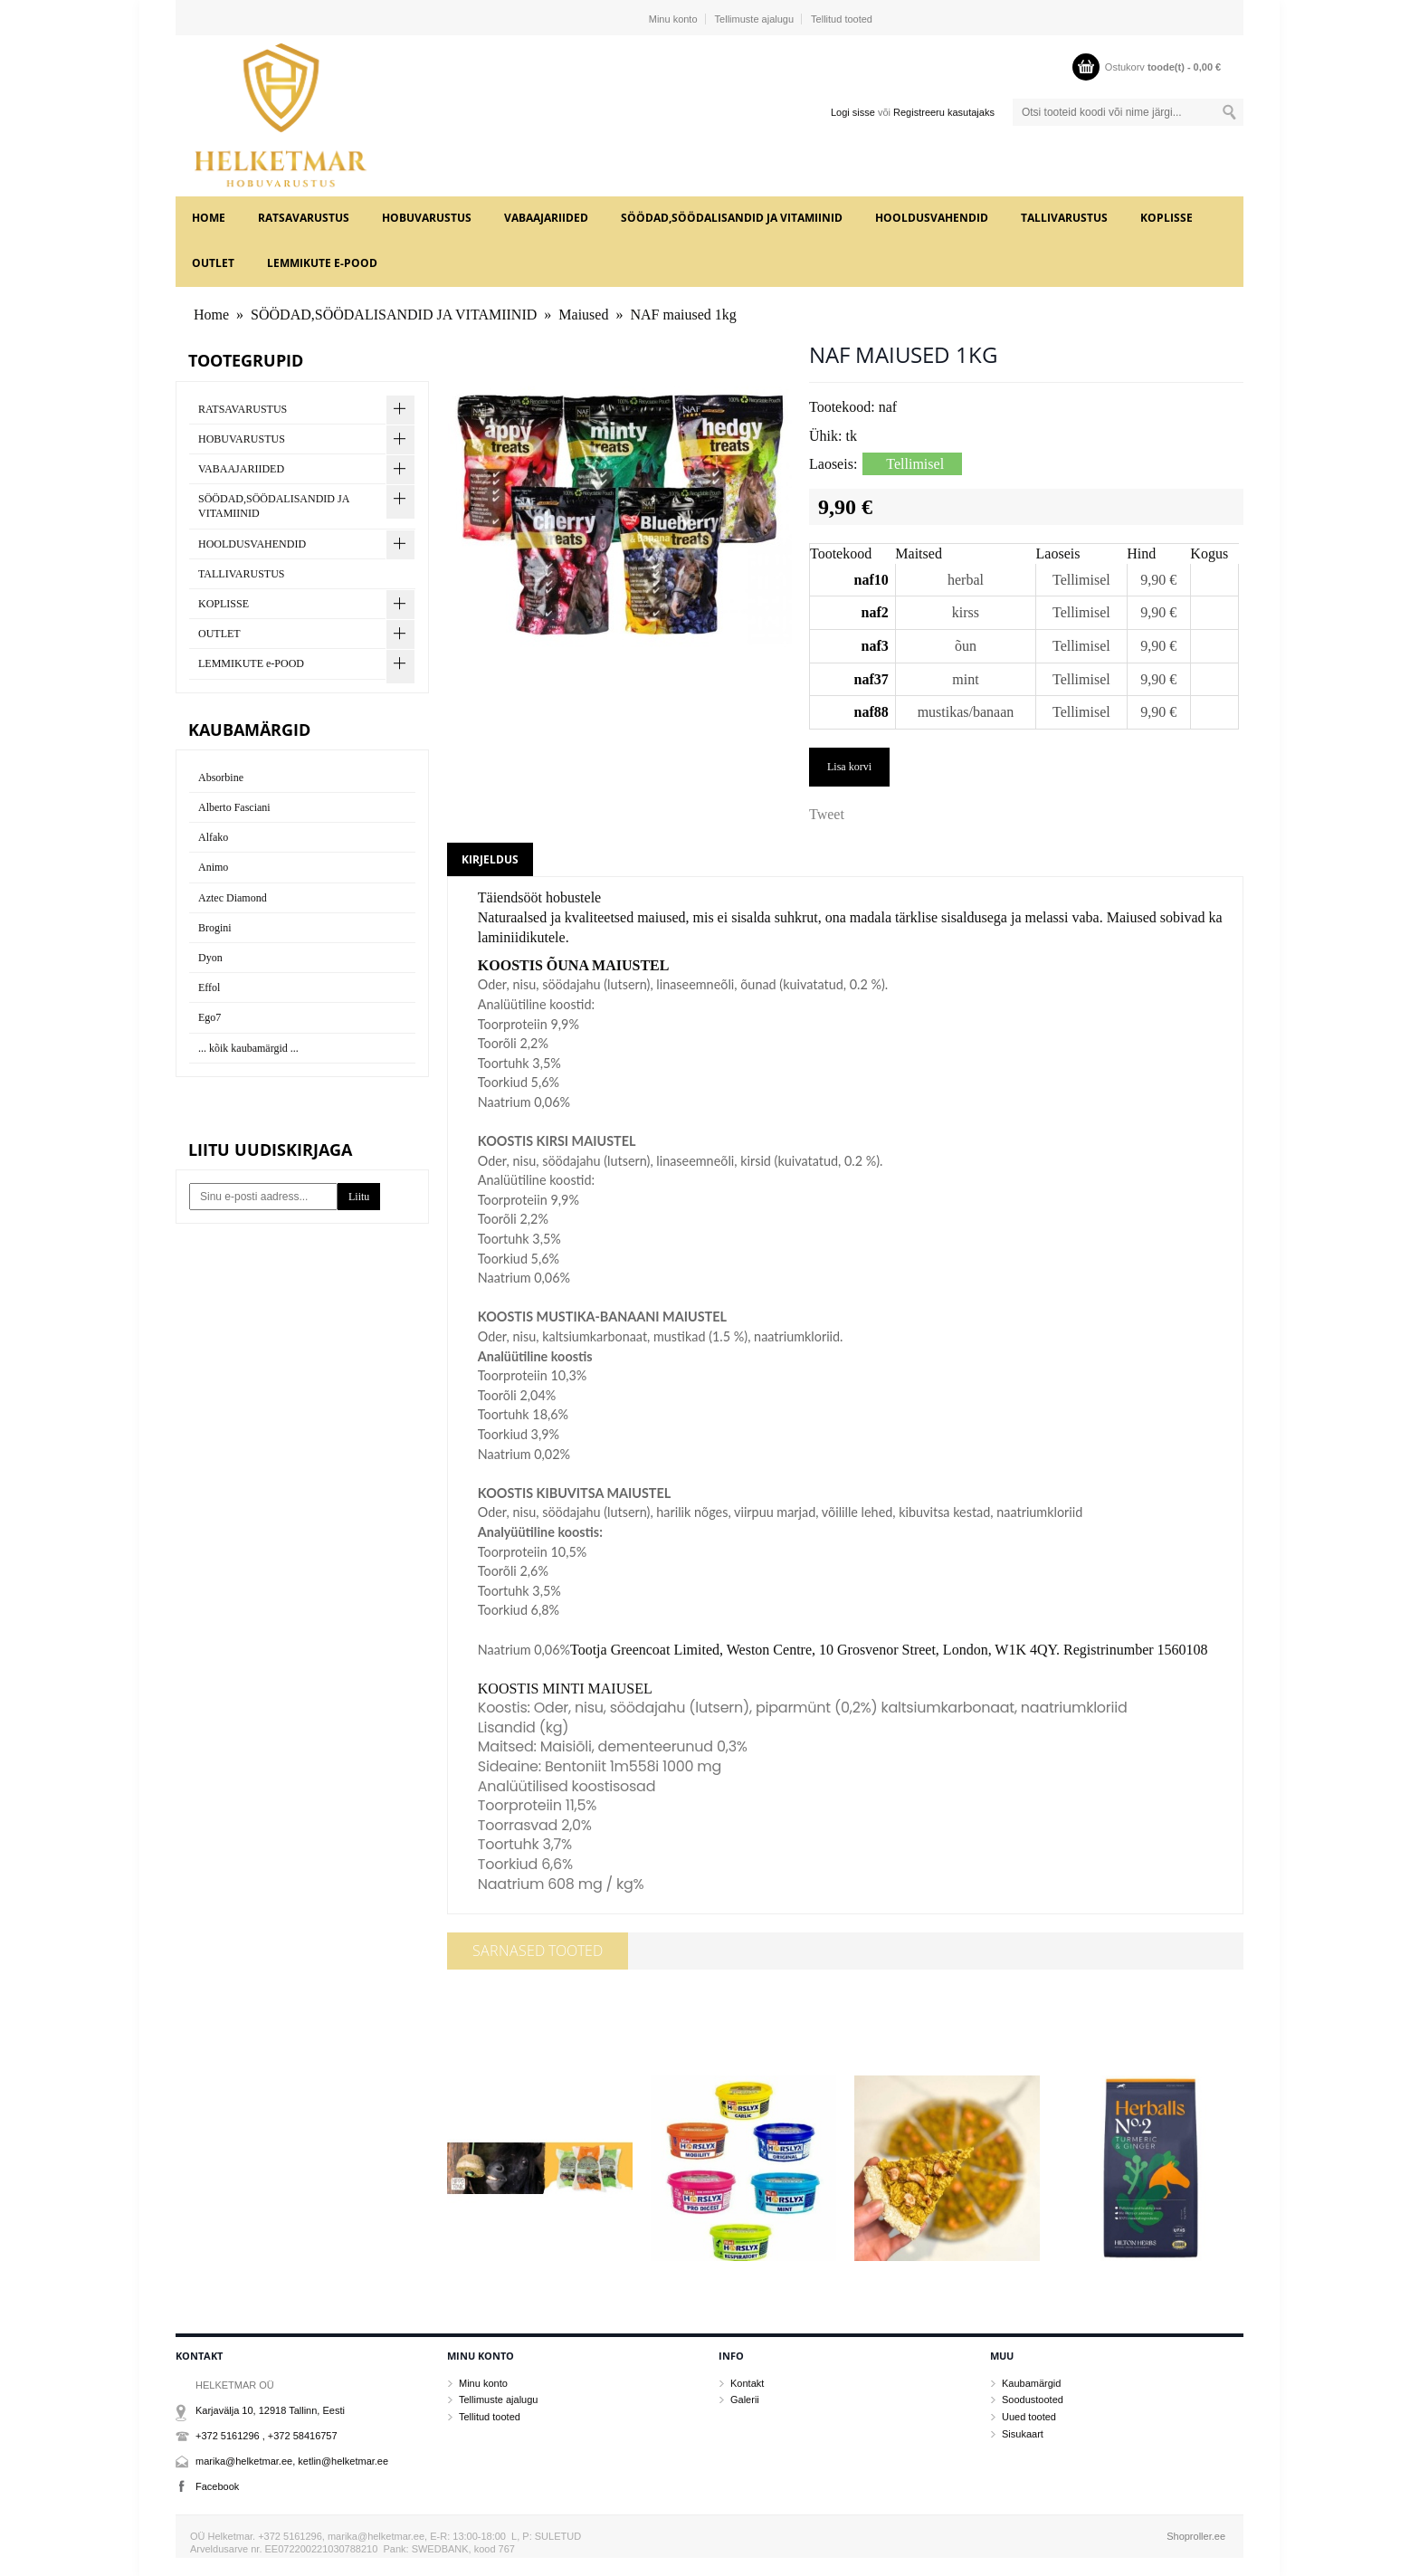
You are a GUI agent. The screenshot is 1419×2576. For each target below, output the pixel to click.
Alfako (213, 837)
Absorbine (220, 777)
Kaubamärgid (1031, 2383)
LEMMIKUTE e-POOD (322, 263)
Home (208, 217)
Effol (209, 987)
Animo (213, 867)
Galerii (744, 2399)
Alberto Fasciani (234, 807)
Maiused (583, 314)
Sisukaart (1022, 2433)
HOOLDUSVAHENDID (931, 217)
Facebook (217, 2486)
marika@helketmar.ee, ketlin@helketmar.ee (291, 2461)
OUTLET (213, 263)
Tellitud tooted (841, 19)
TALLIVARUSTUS (1064, 217)
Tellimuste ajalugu (754, 19)
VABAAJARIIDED (546, 217)
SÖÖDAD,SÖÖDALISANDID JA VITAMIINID (732, 217)
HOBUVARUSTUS (426, 217)
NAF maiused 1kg (683, 314)
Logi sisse (853, 112)
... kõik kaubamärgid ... (248, 1048)
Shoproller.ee (1196, 2536)
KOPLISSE (1166, 217)
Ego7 (209, 1017)
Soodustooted (1032, 2399)
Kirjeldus (490, 859)
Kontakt (747, 2383)
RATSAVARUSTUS (303, 217)
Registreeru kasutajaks (944, 112)
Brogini (215, 927)
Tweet (826, 814)
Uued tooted (1029, 2416)
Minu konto (673, 19)
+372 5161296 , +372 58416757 (266, 2435)
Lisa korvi (849, 766)
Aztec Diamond (232, 898)
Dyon (210, 957)
